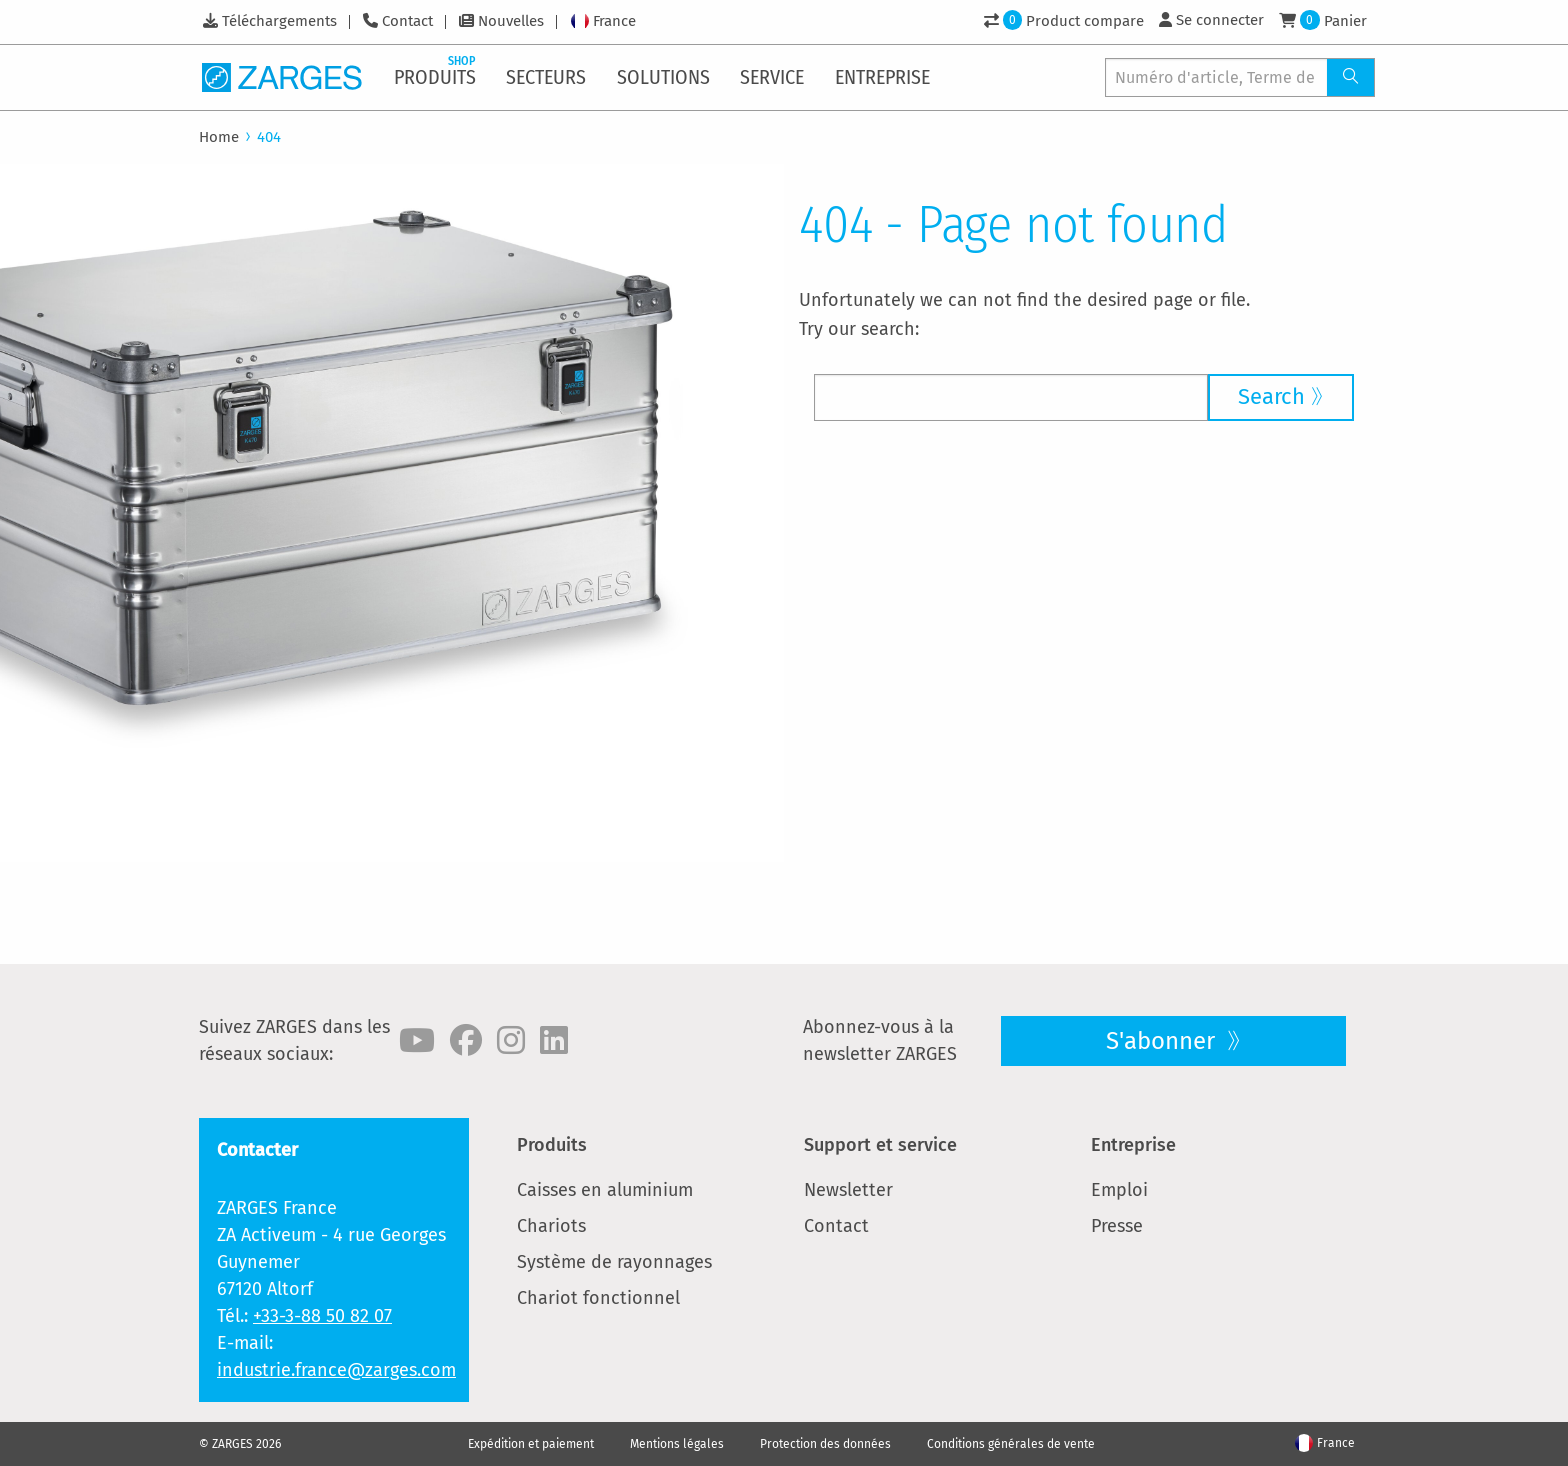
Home (219, 137)
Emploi (1119, 1190)
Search (1271, 396)
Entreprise (1133, 1145)
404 (269, 137)
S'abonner (1163, 1041)
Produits (552, 1145)
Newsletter (848, 1190)
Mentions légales (677, 1444)
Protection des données (825, 1444)
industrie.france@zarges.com (336, 1370)
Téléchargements (279, 21)
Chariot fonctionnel (598, 1298)
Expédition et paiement (531, 1444)
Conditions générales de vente (1011, 1444)
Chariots (551, 1226)
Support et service (880, 1145)
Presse (1117, 1226)
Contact (407, 21)
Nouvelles (511, 21)
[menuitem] (436, 77)
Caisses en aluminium (605, 1190)
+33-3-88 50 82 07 (322, 1316)
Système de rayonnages (614, 1262)
